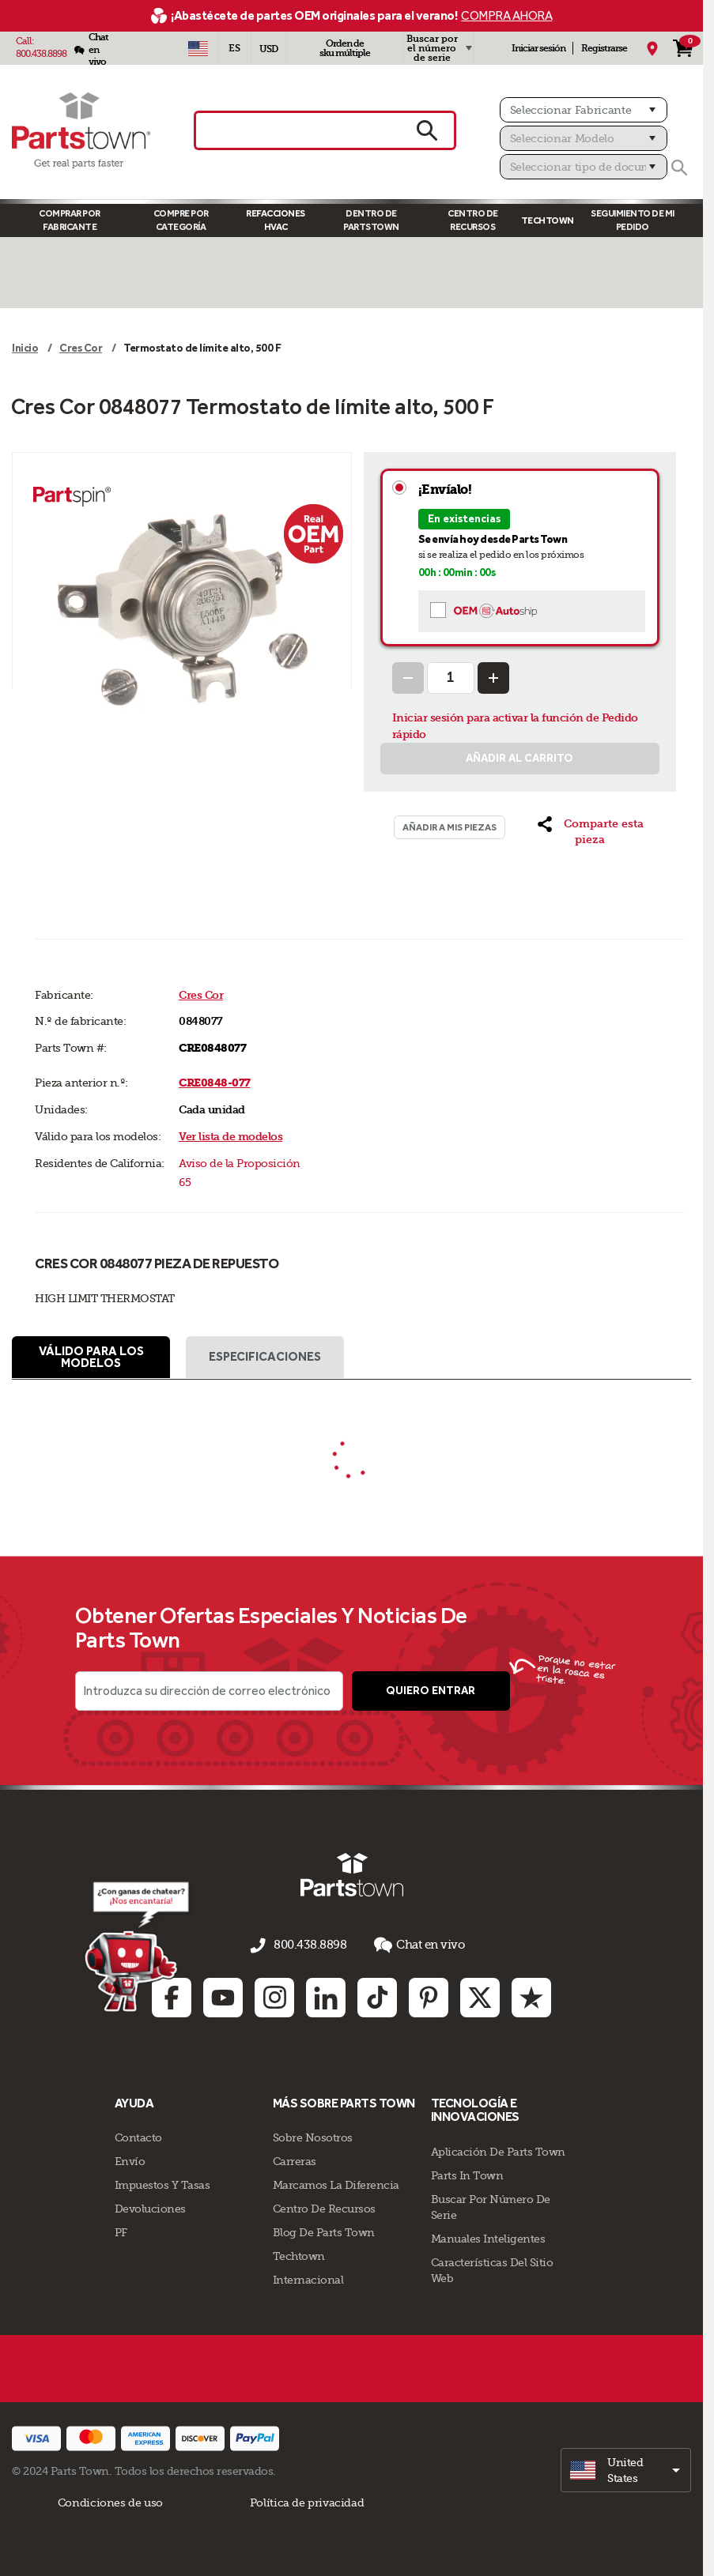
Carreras (294, 2159)
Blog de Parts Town (324, 2230)
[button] (589, 832)
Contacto (138, 2136)
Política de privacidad (307, 2501)
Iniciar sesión (538, 48)
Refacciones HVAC (275, 220)
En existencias (464, 518)
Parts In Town (467, 2173)
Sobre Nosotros (313, 2136)
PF (121, 2230)
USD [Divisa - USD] (268, 49)
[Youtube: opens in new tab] (223, 1995)
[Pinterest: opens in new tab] (428, 1995)
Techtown (299, 2254)
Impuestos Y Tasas (162, 2183)
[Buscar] (679, 167)
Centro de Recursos (473, 220)
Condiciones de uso (110, 2501)
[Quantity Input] (450, 678)
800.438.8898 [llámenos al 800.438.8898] (310, 1947)
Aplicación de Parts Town (498, 2150)
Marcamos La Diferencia (336, 2183)
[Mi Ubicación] (652, 48)
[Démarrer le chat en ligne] (136, 1947)
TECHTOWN (547, 220)
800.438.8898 (41, 53)
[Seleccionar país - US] (198, 48)
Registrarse (604, 48)
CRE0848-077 (215, 1083)
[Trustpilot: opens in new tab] (531, 1995)
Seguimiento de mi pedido (632, 220)
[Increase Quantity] (493, 678)
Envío (130, 2159)
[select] (626, 2468)
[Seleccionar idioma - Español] (234, 48)
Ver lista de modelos (230, 1136)
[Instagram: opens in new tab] (274, 1995)
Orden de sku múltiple (344, 48)
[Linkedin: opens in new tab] (326, 1995)
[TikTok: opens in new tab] (377, 1995)
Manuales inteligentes (488, 2237)
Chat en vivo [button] (414, 1947)
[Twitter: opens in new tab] (480, 1995)
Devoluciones (150, 2207)
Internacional (308, 2278)
